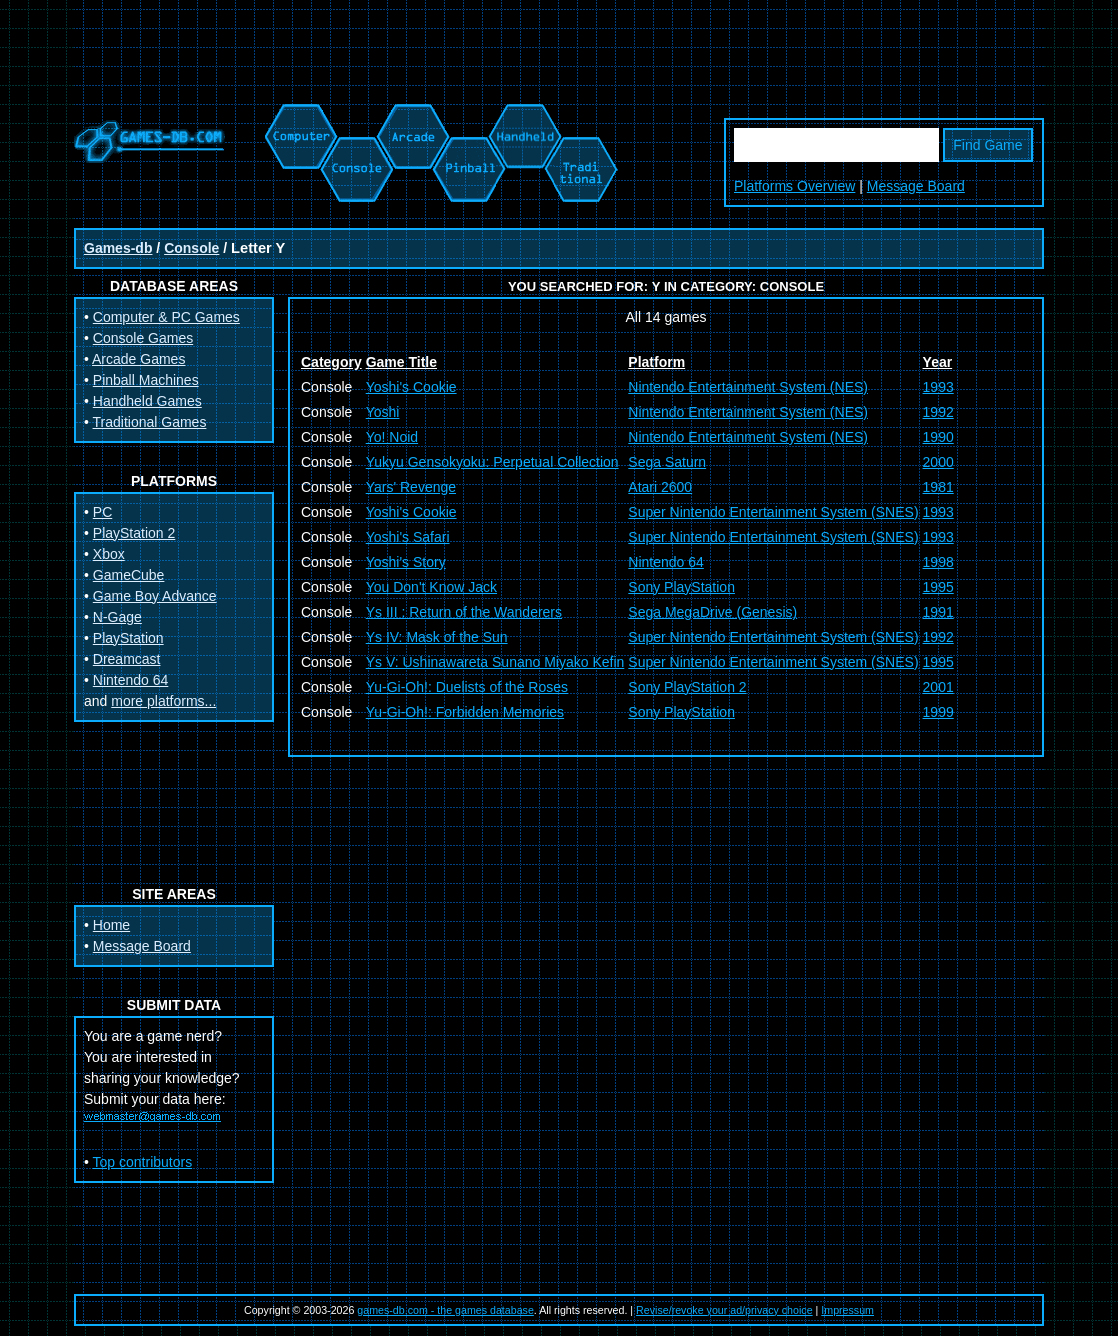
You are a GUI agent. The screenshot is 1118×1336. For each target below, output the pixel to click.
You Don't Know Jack (431, 587)
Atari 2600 (660, 487)
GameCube (129, 575)
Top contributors (143, 1162)
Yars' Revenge (411, 487)
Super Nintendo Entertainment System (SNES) (773, 512)
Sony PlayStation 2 (687, 687)
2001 (938, 687)
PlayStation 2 (134, 533)
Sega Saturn (667, 462)
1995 (938, 587)
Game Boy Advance (155, 596)
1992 (938, 412)
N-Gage (117, 617)
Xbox (109, 554)
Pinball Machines (146, 380)
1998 (938, 562)
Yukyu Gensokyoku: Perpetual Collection (492, 462)
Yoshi (383, 412)
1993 (938, 387)
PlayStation (128, 638)
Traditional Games (150, 422)
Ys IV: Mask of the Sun (437, 637)
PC (102, 512)
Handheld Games (147, 401)
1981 (938, 487)
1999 (938, 712)
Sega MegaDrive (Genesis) (712, 612)
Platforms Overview (794, 186)
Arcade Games (138, 359)
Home (111, 925)
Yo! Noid (392, 437)
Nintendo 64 (131, 680)
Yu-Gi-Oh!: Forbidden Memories (465, 712)
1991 (938, 612)
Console (191, 248)
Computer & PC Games (166, 317)
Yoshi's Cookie (411, 387)
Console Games (143, 338)
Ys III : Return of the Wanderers (464, 612)
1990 (938, 437)
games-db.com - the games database (445, 1310)
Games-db (118, 248)
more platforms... (163, 701)
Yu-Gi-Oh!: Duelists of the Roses (467, 687)
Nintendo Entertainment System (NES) (748, 387)
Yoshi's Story (406, 562)
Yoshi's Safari (408, 537)
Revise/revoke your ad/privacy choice (724, 1310)
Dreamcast (127, 659)
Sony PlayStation (681, 587)
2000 (938, 462)
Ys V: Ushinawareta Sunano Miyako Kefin (495, 662)
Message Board (916, 186)
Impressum (847, 1310)
